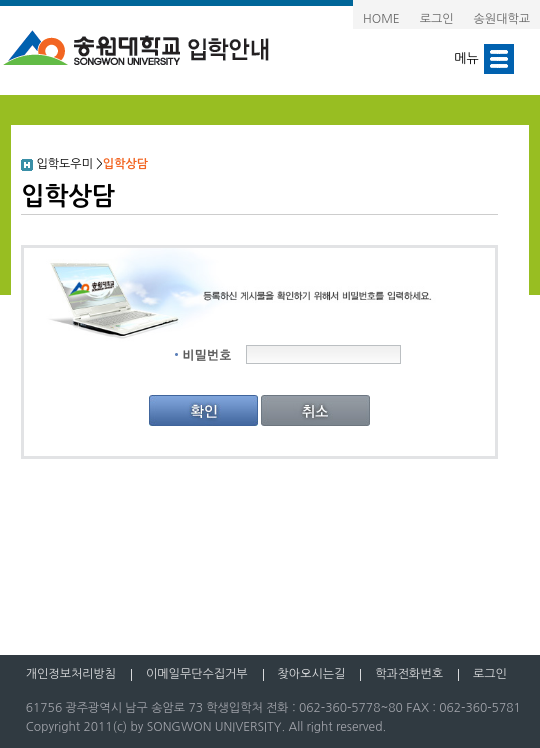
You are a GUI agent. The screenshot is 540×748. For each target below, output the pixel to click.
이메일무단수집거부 (197, 674)
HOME (381, 19)
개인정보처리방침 (71, 674)
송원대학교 (502, 19)
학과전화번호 (409, 674)
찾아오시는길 (312, 674)
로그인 (437, 19)
